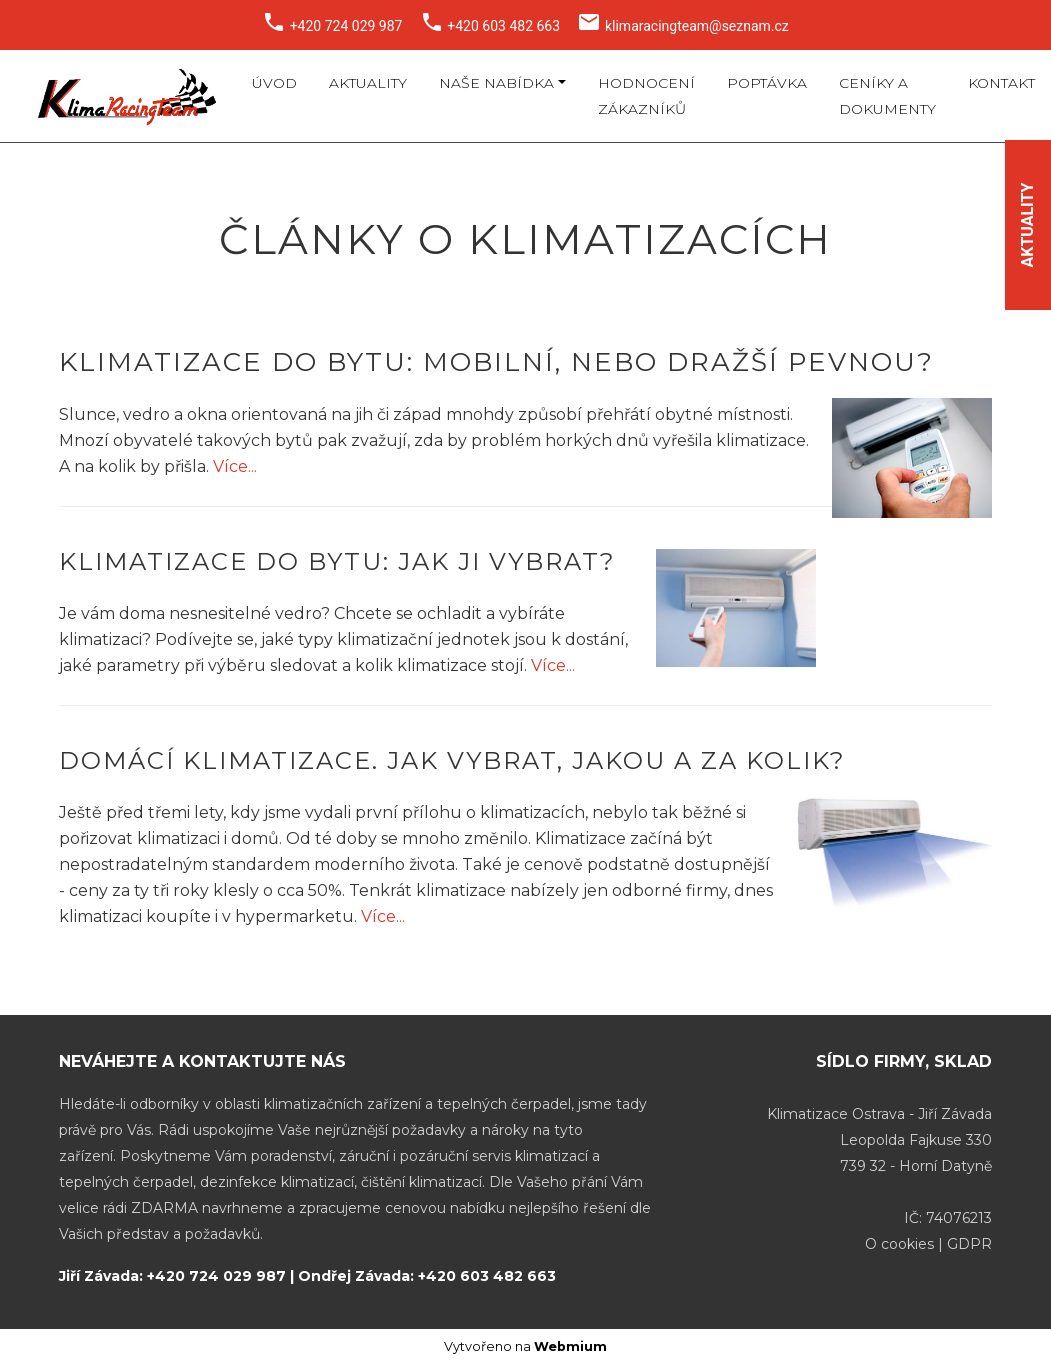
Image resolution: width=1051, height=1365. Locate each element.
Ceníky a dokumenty (887, 96)
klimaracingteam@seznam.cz (697, 26)
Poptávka (767, 83)
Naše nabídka (496, 83)
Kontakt (1001, 83)
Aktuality (368, 83)
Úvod (274, 83)
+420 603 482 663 (503, 26)
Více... (235, 466)
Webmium (570, 1346)
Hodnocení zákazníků (646, 96)
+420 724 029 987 (346, 26)
